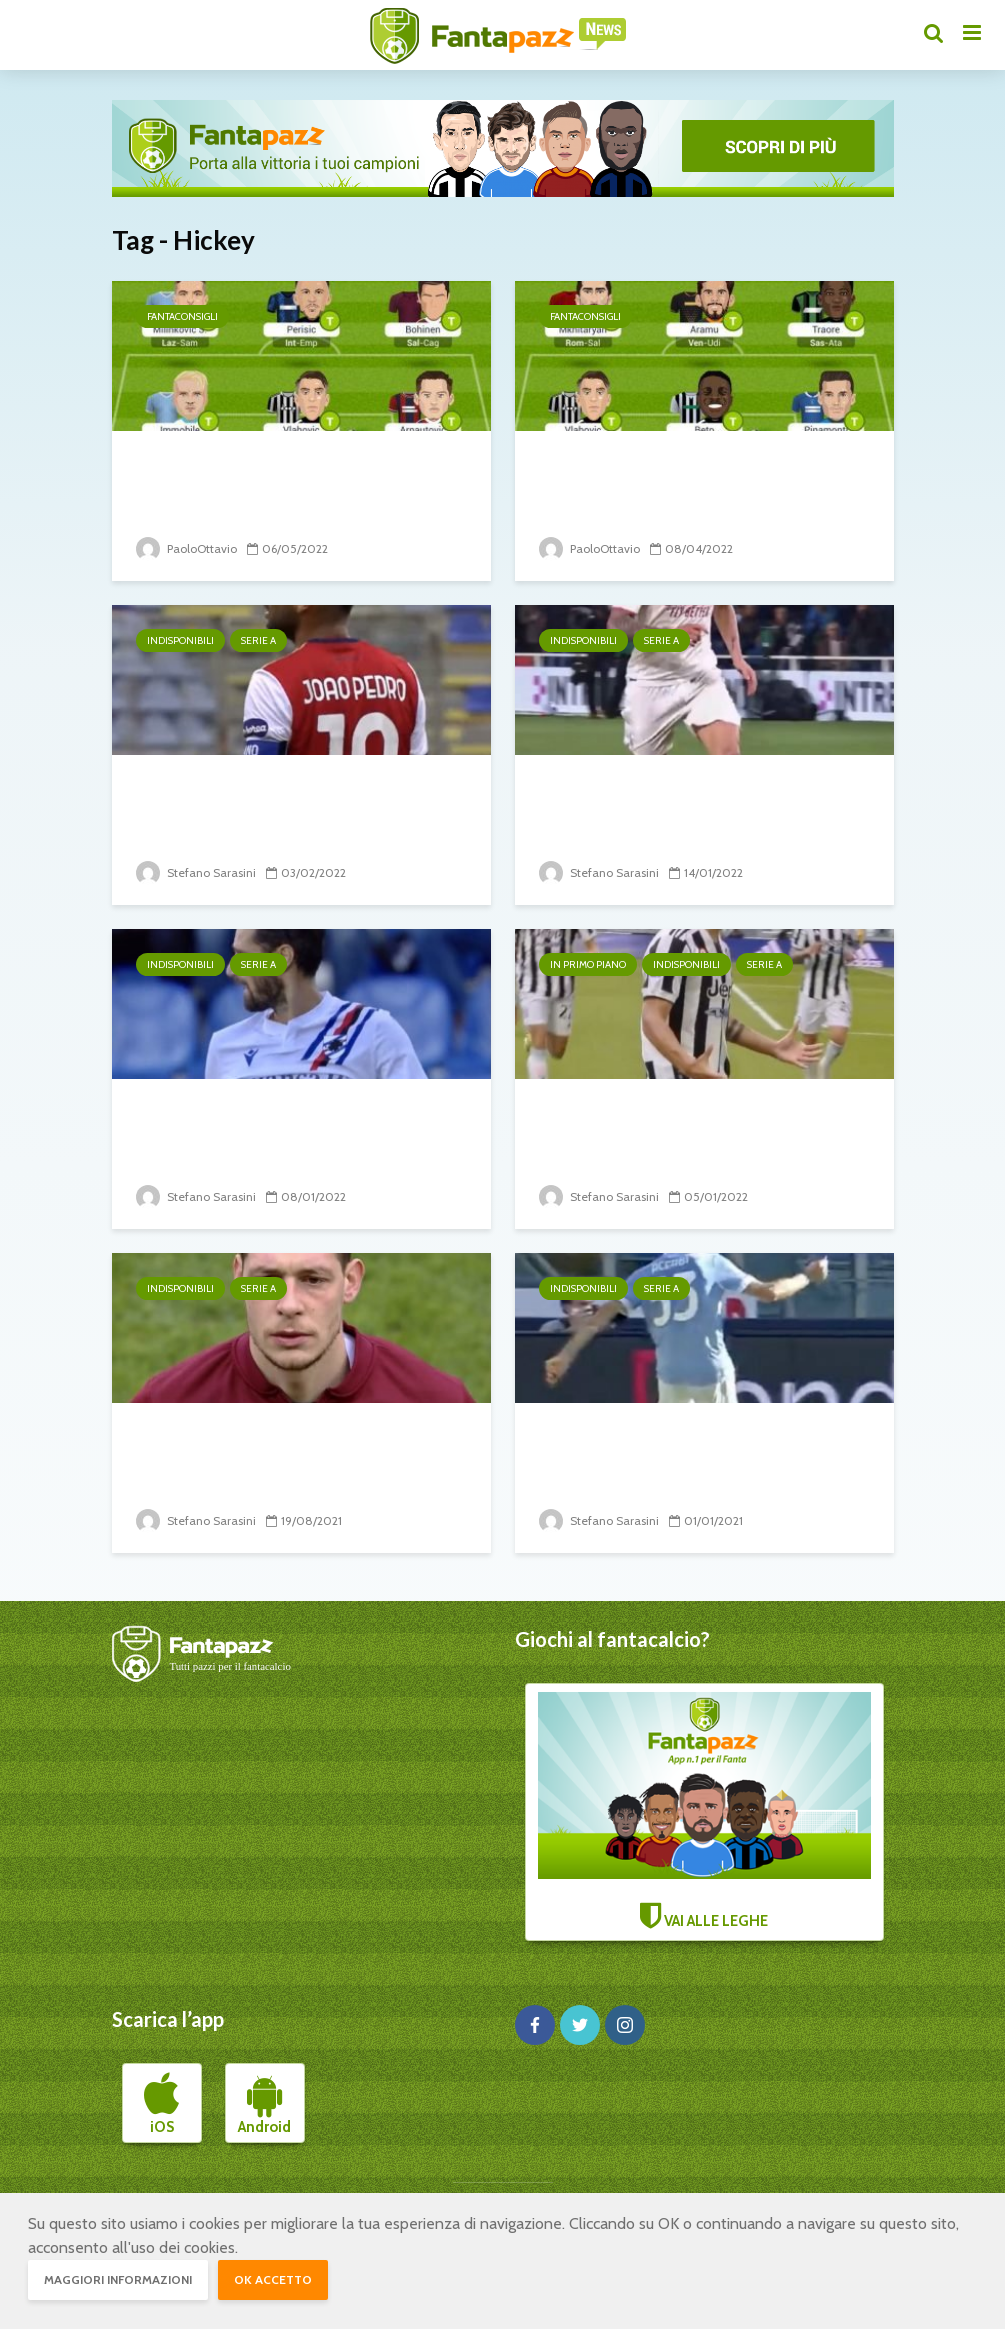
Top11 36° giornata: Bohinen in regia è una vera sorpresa (288, 478)
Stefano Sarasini (196, 872)
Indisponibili (180, 640)
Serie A (258, 640)
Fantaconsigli (182, 316)
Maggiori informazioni (118, 2279)
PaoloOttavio (186, 548)
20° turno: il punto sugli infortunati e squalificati (657, 1126)
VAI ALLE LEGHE (704, 1811)
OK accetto (273, 2279)
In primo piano (588, 964)
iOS (161, 2104)
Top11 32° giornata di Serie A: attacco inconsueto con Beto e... (697, 478)
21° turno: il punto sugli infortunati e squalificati (254, 1126)
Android (264, 2104)
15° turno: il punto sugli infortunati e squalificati (657, 1450)
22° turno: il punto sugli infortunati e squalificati (657, 802)
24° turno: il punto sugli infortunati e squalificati (254, 802)
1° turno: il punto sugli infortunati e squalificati (298, 1450)
